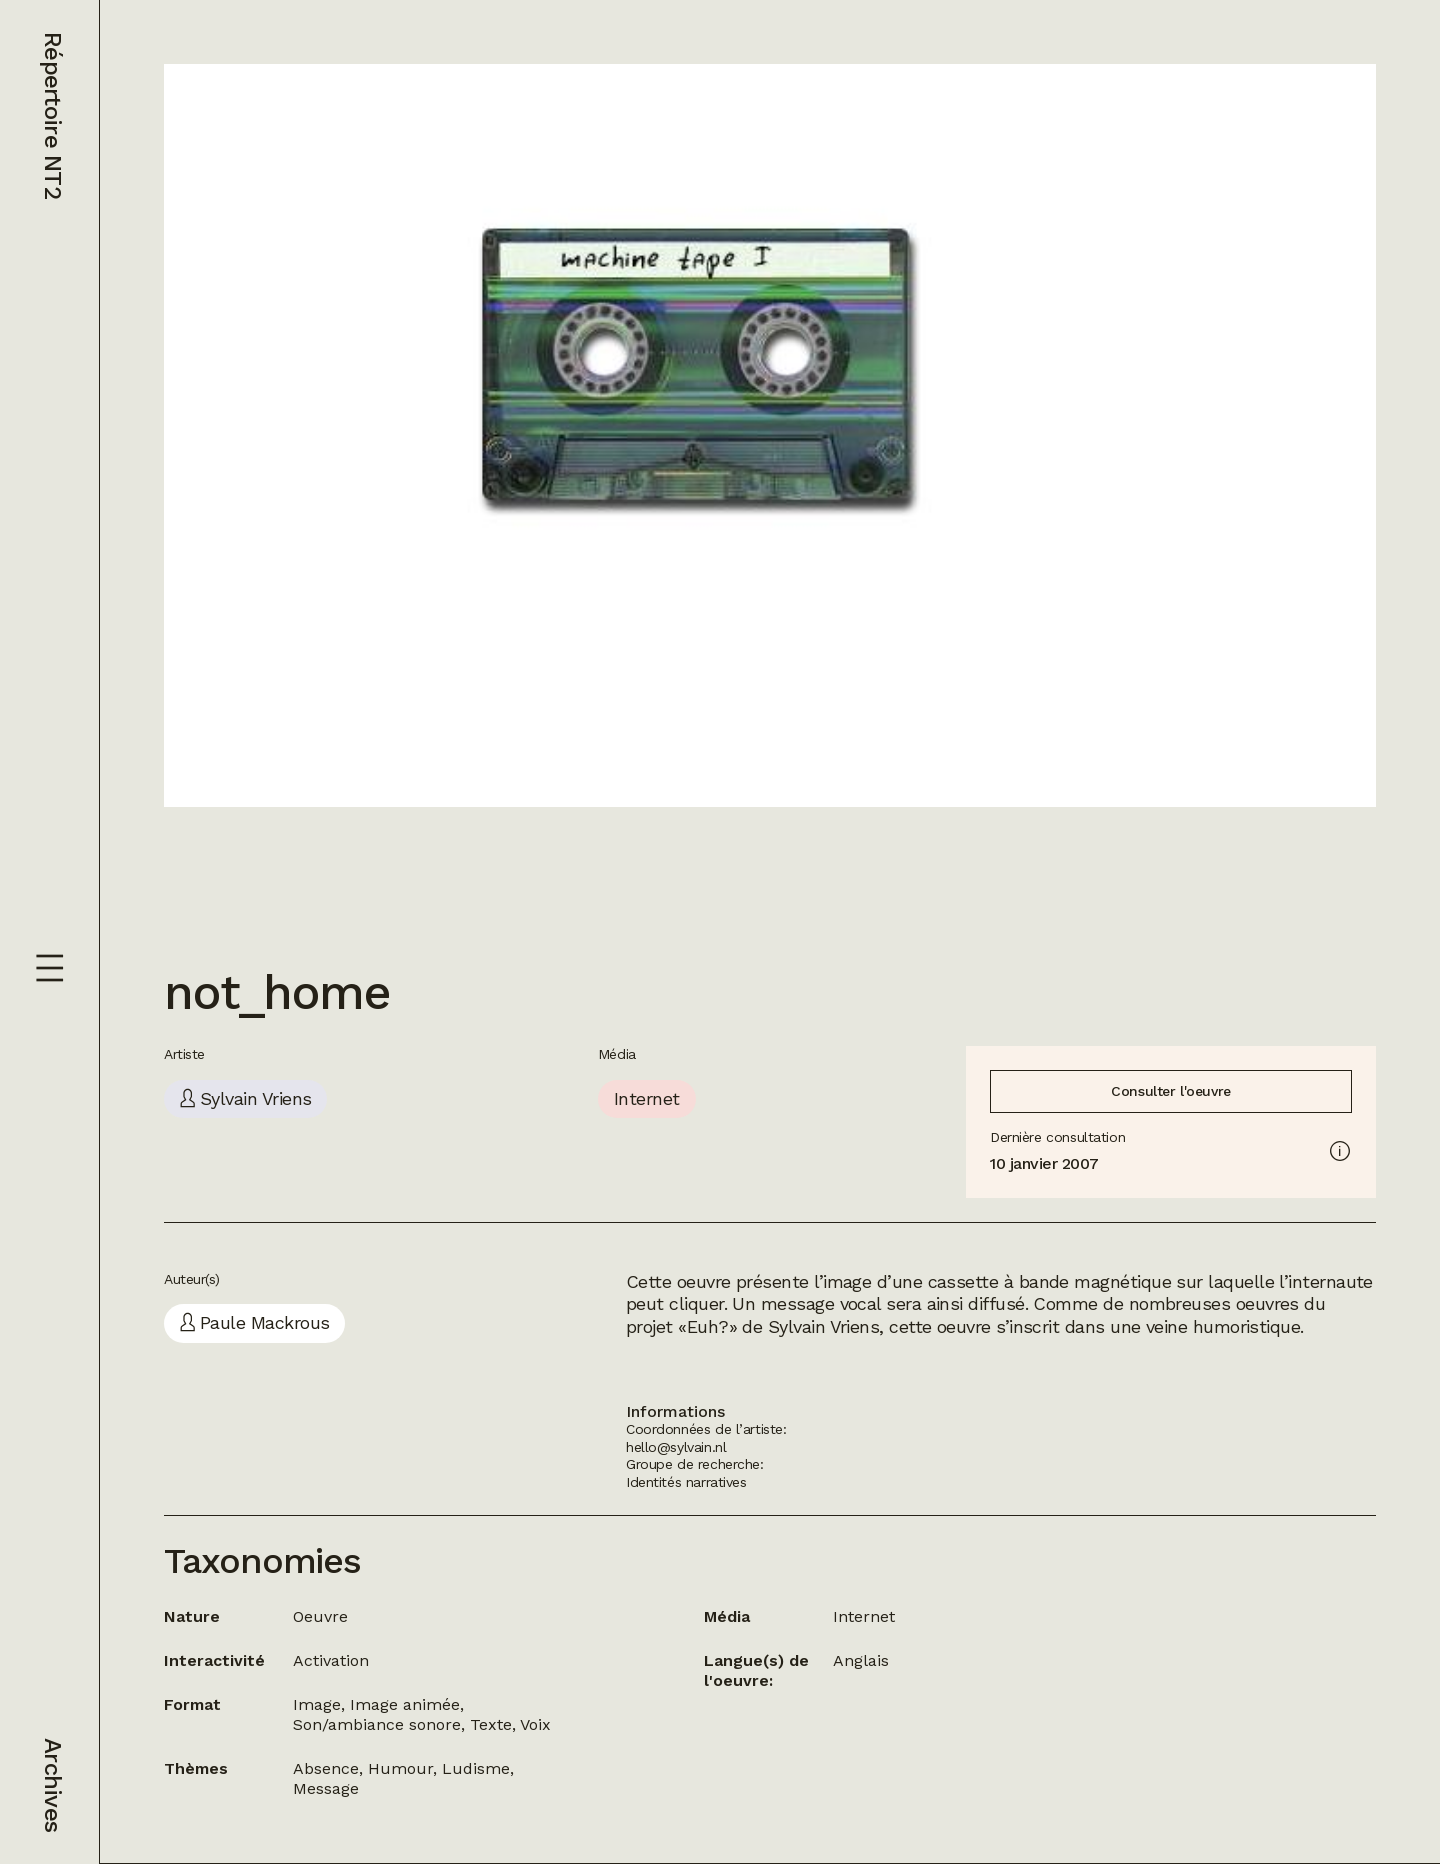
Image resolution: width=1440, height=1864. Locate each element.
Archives (53, 1785)
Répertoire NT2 (53, 115)
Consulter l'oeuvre (1170, 1091)
